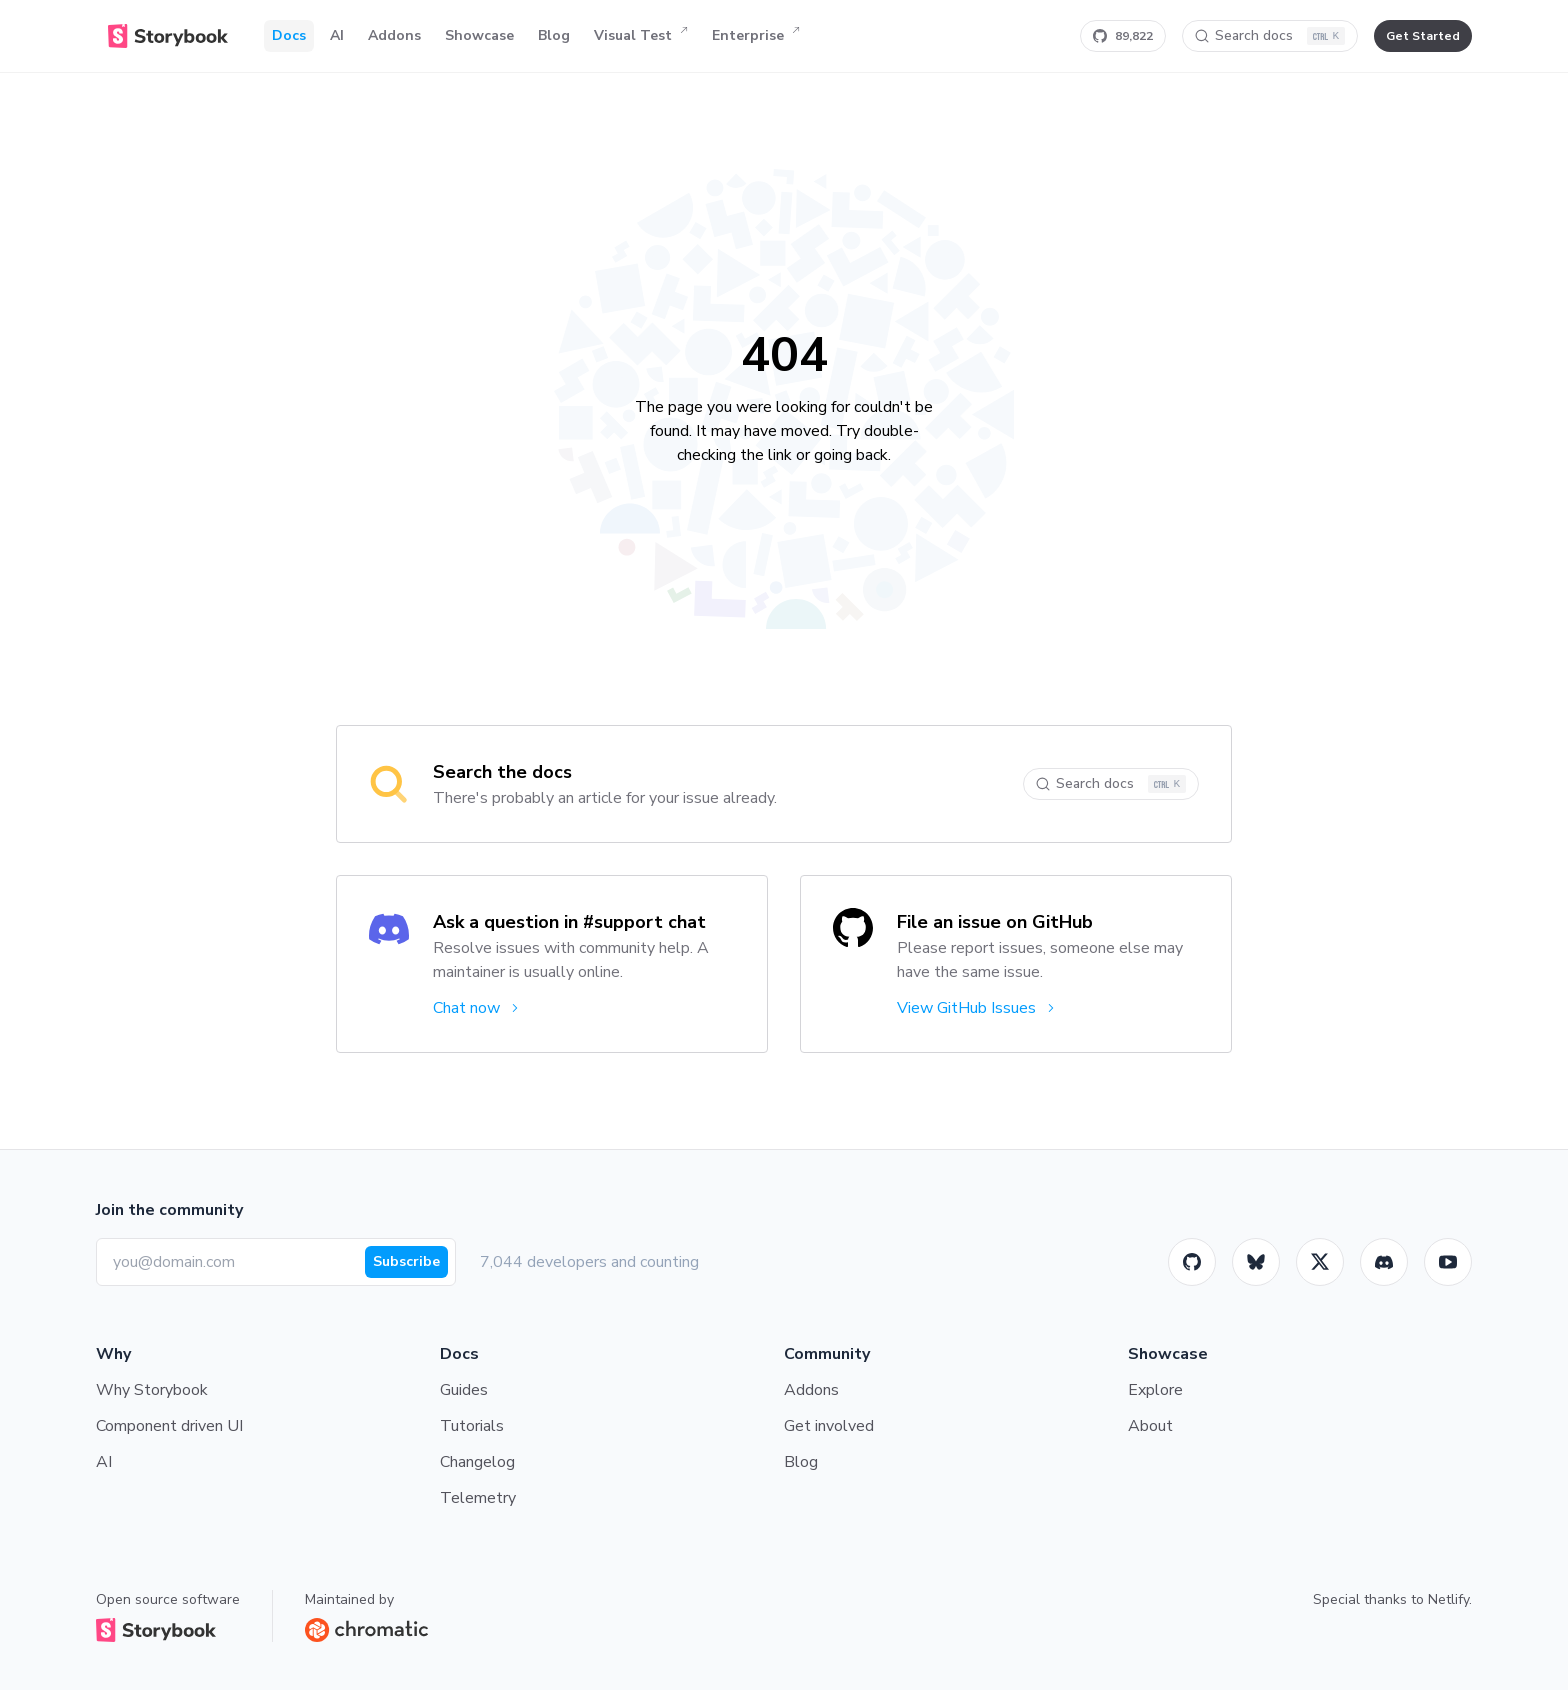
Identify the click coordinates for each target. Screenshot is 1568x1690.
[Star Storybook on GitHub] (1123, 36)
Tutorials (472, 1426)
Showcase (479, 35)
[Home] (168, 36)
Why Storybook (152, 1390)
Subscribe (406, 1261)
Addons (394, 35)
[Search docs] (1270, 36)
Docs (289, 35)
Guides (464, 1390)
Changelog (477, 1462)
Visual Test (641, 36)
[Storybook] (1384, 1262)
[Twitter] (1320, 1262)
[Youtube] (1448, 1262)
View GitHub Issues (977, 1008)
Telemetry (478, 1498)
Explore (1155, 1390)
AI (337, 35)
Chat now (477, 1008)
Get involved (829, 1426)
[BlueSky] (1256, 1262)
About (1150, 1426)
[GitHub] (1192, 1262)
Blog (554, 35)
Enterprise (756, 36)
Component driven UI (169, 1426)
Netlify (1448, 1599)
